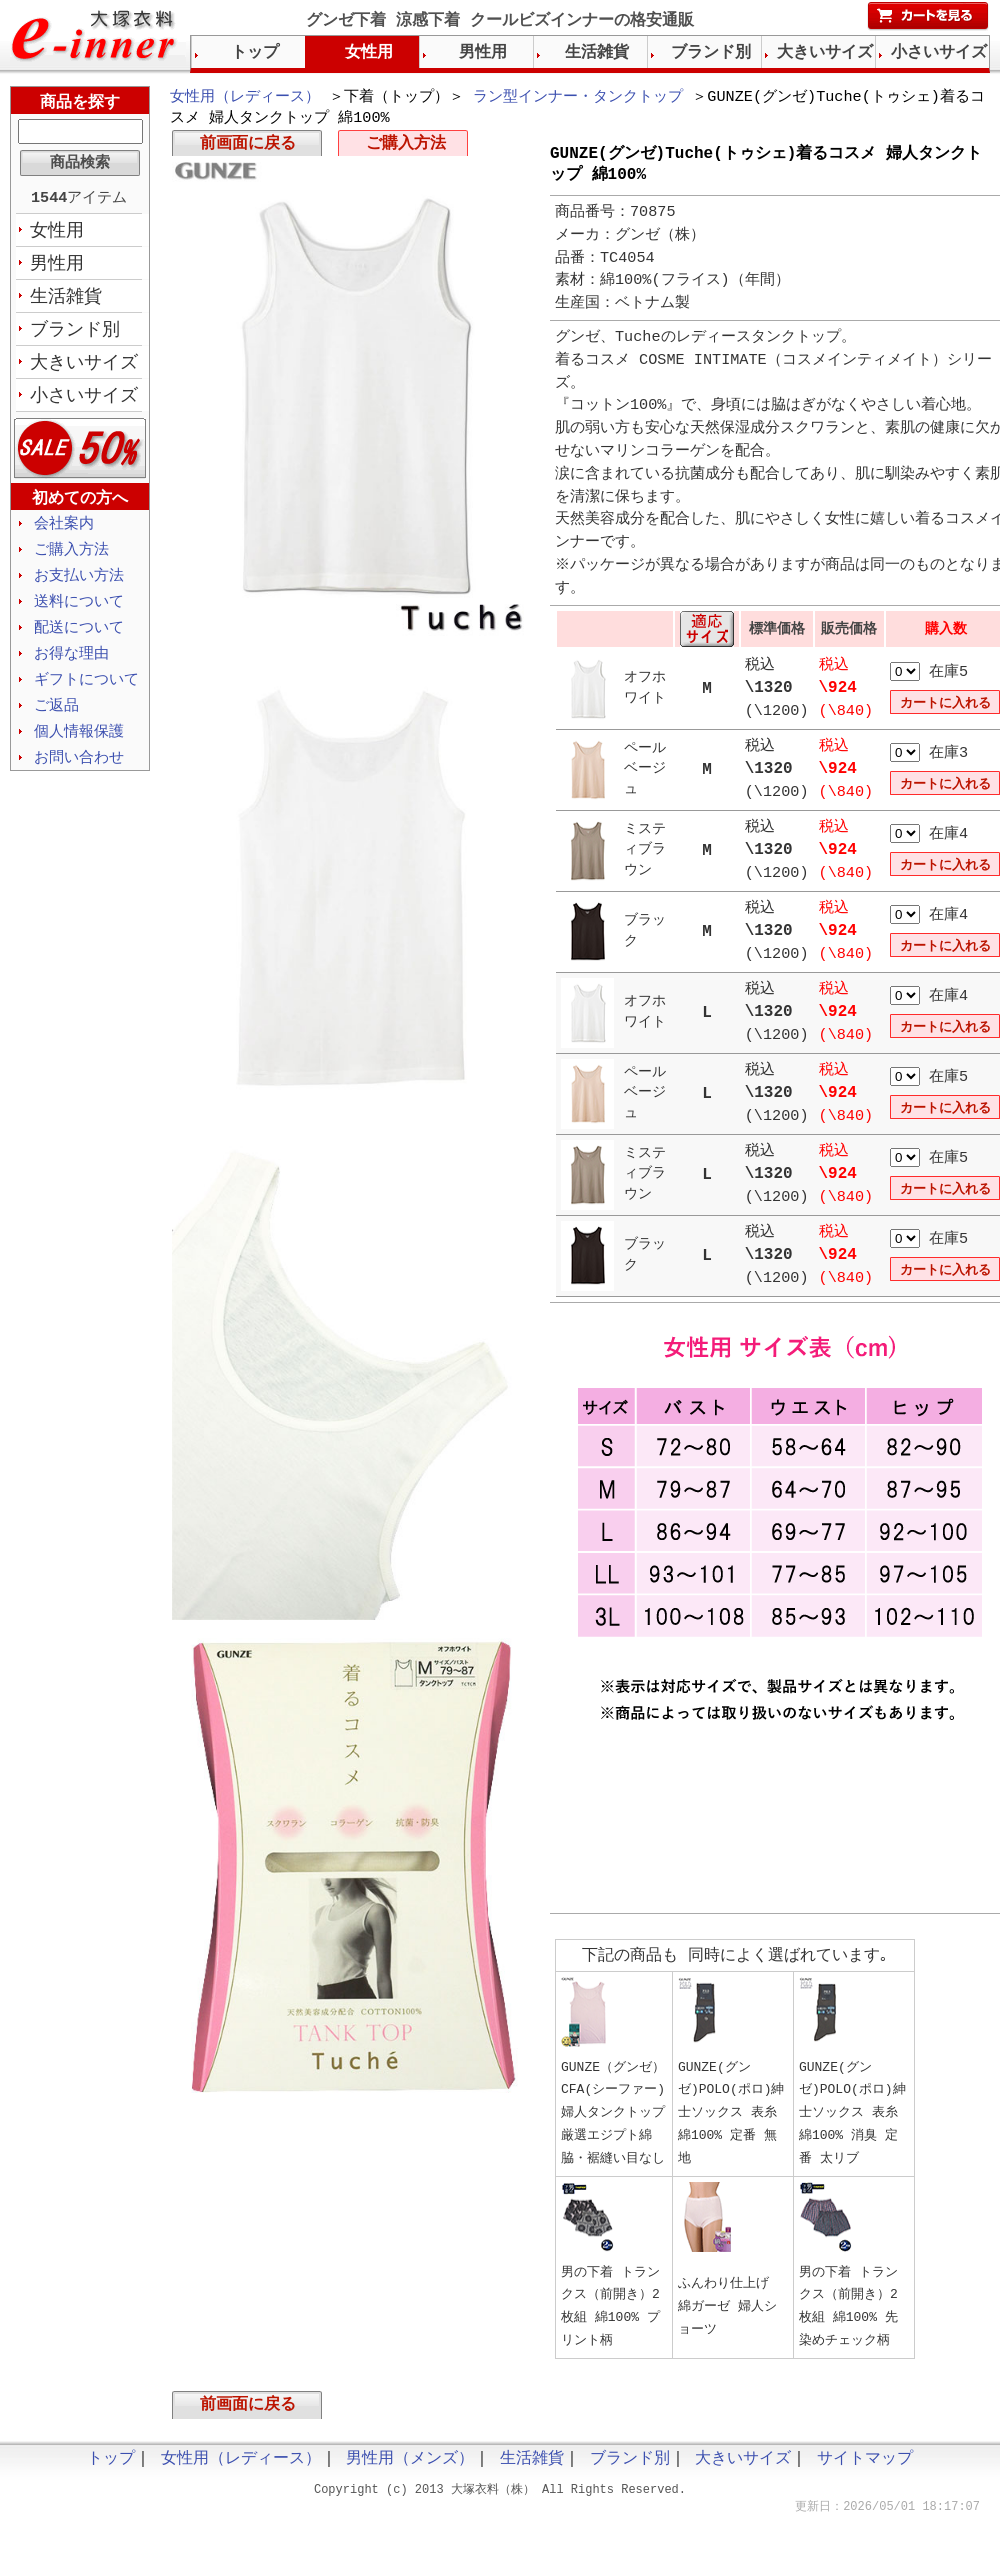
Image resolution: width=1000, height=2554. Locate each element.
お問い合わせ (79, 775)
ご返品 (56, 721)
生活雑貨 (66, 301)
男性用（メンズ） (410, 2471)
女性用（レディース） (245, 98)
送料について (79, 613)
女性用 (57, 233)
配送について (79, 640)
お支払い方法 (79, 586)
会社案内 (64, 532)
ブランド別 (75, 335)
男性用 (57, 267)
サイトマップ (865, 2471)
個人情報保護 (79, 748)
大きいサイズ (84, 369)
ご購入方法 (406, 148)
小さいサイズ (84, 403)
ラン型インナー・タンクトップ (578, 98)
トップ (255, 53)
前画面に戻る (248, 148)
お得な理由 (71, 667)
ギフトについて (86, 694)
